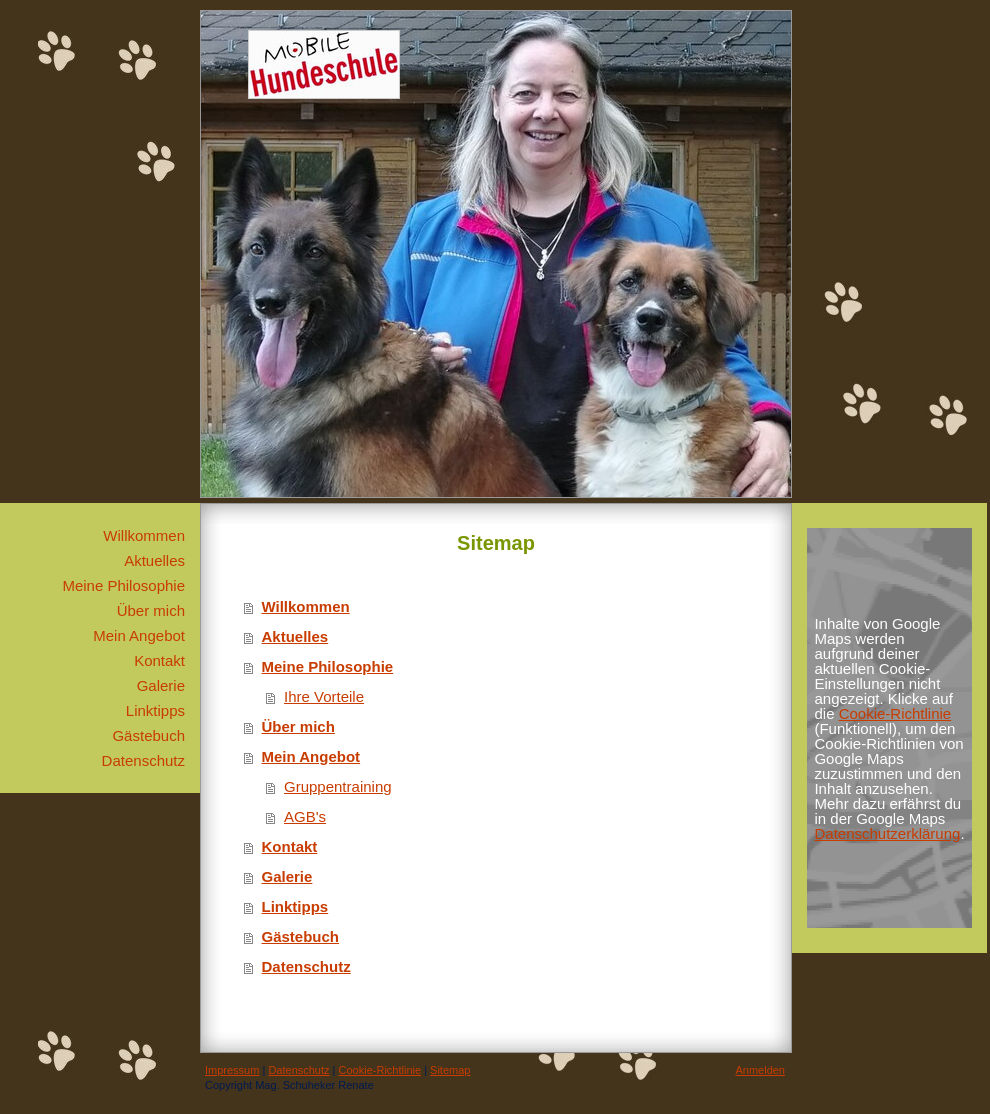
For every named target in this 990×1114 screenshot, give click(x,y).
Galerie (287, 876)
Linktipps (295, 906)
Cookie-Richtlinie (895, 713)
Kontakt (290, 846)
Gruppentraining (338, 786)
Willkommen (306, 606)
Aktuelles (295, 636)
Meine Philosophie (328, 666)
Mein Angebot (311, 756)
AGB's (305, 816)
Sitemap (450, 1070)
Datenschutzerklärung (887, 833)
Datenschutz (306, 966)
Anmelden (760, 1070)
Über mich (298, 726)
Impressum (232, 1070)
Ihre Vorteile (324, 696)
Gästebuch (301, 936)
